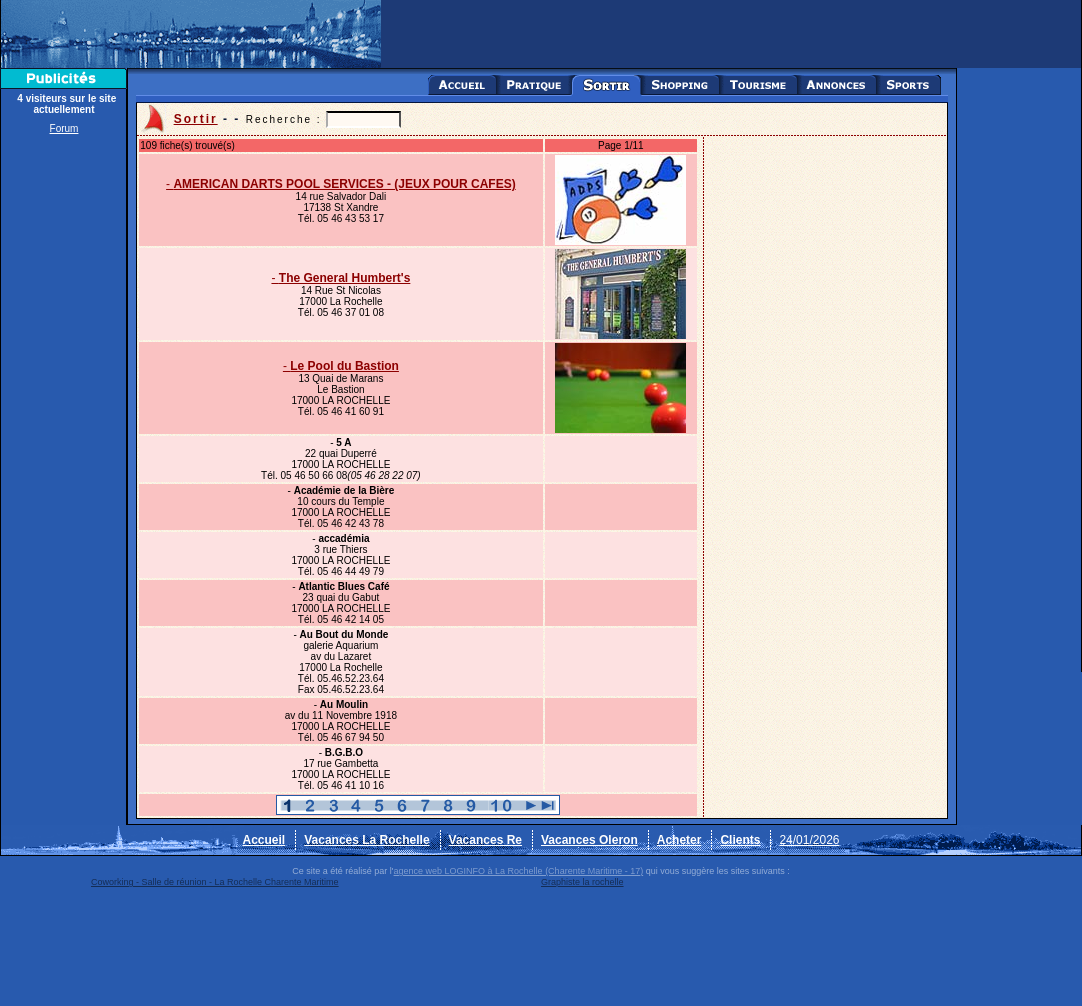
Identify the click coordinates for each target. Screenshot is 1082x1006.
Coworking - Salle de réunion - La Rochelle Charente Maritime (215, 882)
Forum (64, 128)
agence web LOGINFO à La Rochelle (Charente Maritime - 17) (519, 871)
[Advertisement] (64, 442)
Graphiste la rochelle (582, 882)
